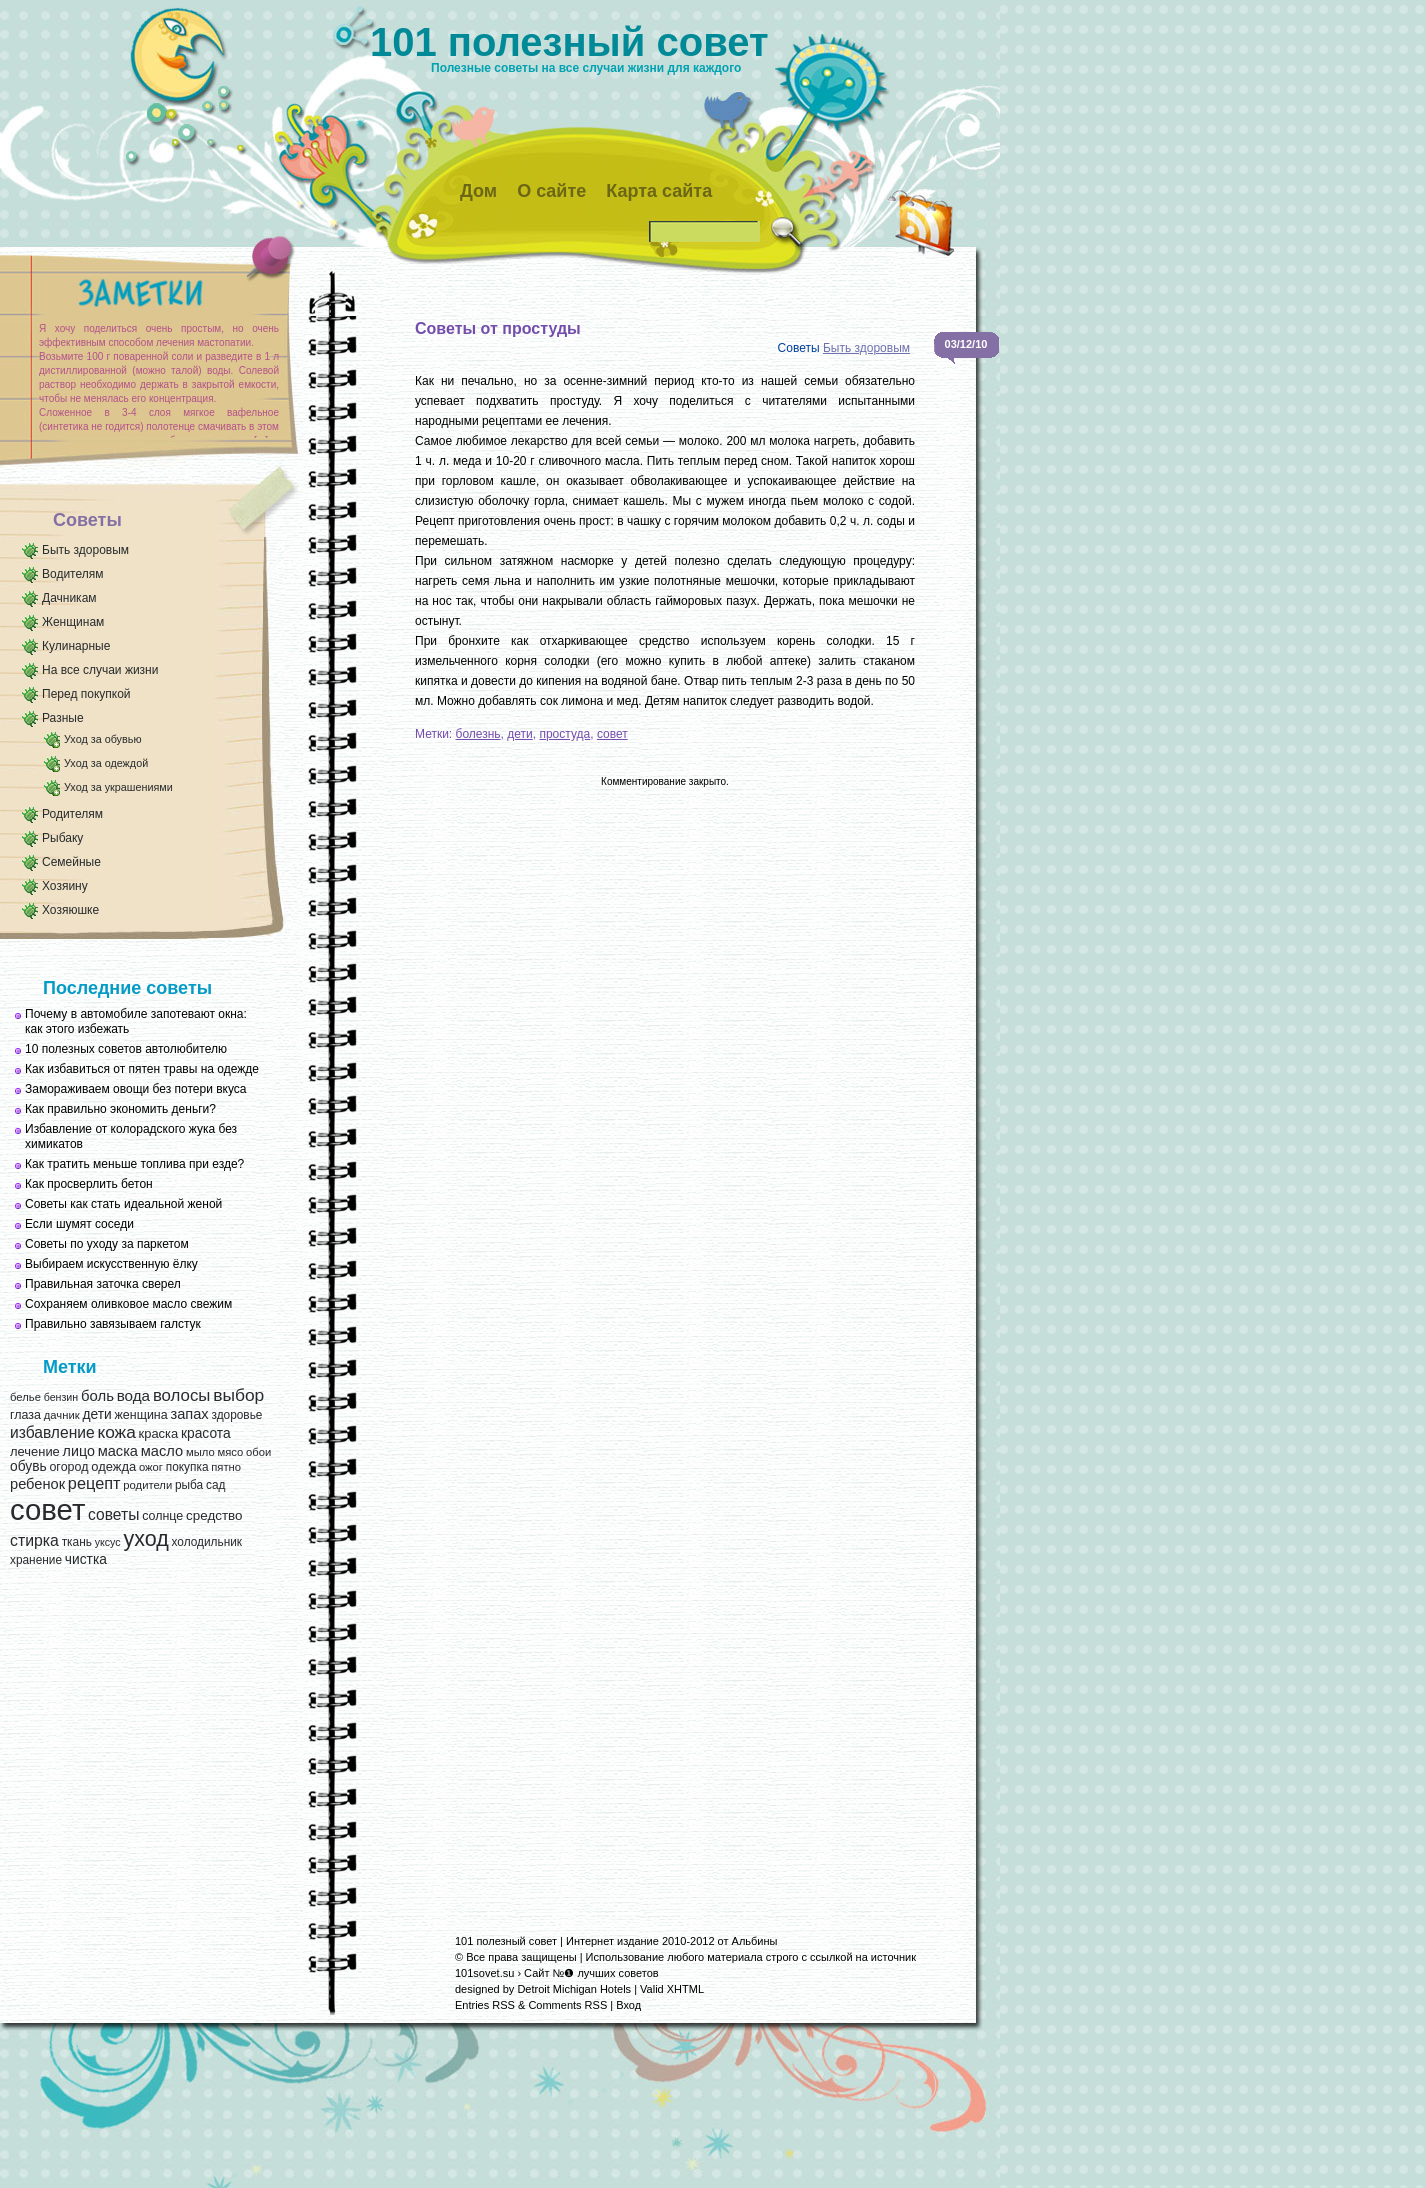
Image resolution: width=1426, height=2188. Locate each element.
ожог (151, 1467)
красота (206, 1433)
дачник (62, 1415)
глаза (25, 1415)
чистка (86, 1559)
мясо (230, 1452)
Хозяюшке (70, 910)
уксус (108, 1542)
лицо (79, 1451)
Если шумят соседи (79, 1224)
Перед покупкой (86, 694)
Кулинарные (76, 646)
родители (147, 1485)
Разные (63, 718)
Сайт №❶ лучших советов (591, 1973)
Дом (478, 191)
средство (214, 1515)
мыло (200, 1452)
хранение (36, 1560)
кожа (116, 1432)
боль (97, 1396)
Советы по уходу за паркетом (107, 1244)
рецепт (94, 1483)
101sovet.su (484, 1973)
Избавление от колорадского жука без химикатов (131, 1136)
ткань (77, 1542)
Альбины (755, 1941)
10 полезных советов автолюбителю (126, 1049)
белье (25, 1397)
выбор (238, 1395)
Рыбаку (62, 838)
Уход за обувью (102, 739)
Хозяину (65, 886)
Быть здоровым (85, 550)
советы (113, 1514)
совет (47, 1509)
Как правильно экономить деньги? (120, 1109)
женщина (140, 1415)
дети (96, 1414)
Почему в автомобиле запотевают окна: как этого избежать (136, 1021)
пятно (226, 1467)
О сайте (551, 191)
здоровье (236, 1415)
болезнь (478, 734)
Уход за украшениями (118, 787)
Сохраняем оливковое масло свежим (128, 1304)
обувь (28, 1466)
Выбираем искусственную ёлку (111, 1264)
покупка (187, 1467)
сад (215, 1485)
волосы (182, 1395)
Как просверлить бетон (89, 1184)
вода (133, 1395)
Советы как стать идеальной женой (123, 1204)
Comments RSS (567, 2005)
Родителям (72, 814)
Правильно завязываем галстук (113, 1324)
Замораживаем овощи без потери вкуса (136, 1089)
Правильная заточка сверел (103, 1284)
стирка (34, 1540)
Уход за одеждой (106, 763)
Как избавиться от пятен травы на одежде (142, 1069)
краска (159, 1433)
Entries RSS (485, 2005)
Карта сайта (659, 191)
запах (189, 1414)
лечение (35, 1451)
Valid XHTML (672, 1989)
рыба (189, 1485)
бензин (61, 1397)
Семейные (71, 862)
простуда (564, 734)
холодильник (207, 1542)
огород (68, 1467)
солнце (162, 1516)
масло (162, 1451)
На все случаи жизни (100, 670)
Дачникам (69, 598)
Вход (628, 2005)
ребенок (37, 1484)
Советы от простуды (498, 328)
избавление (52, 1432)
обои (258, 1452)
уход (145, 1539)
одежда (113, 1466)
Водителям (73, 574)
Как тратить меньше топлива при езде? (134, 1164)
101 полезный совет (569, 42)
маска (118, 1451)
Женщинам (73, 622)
